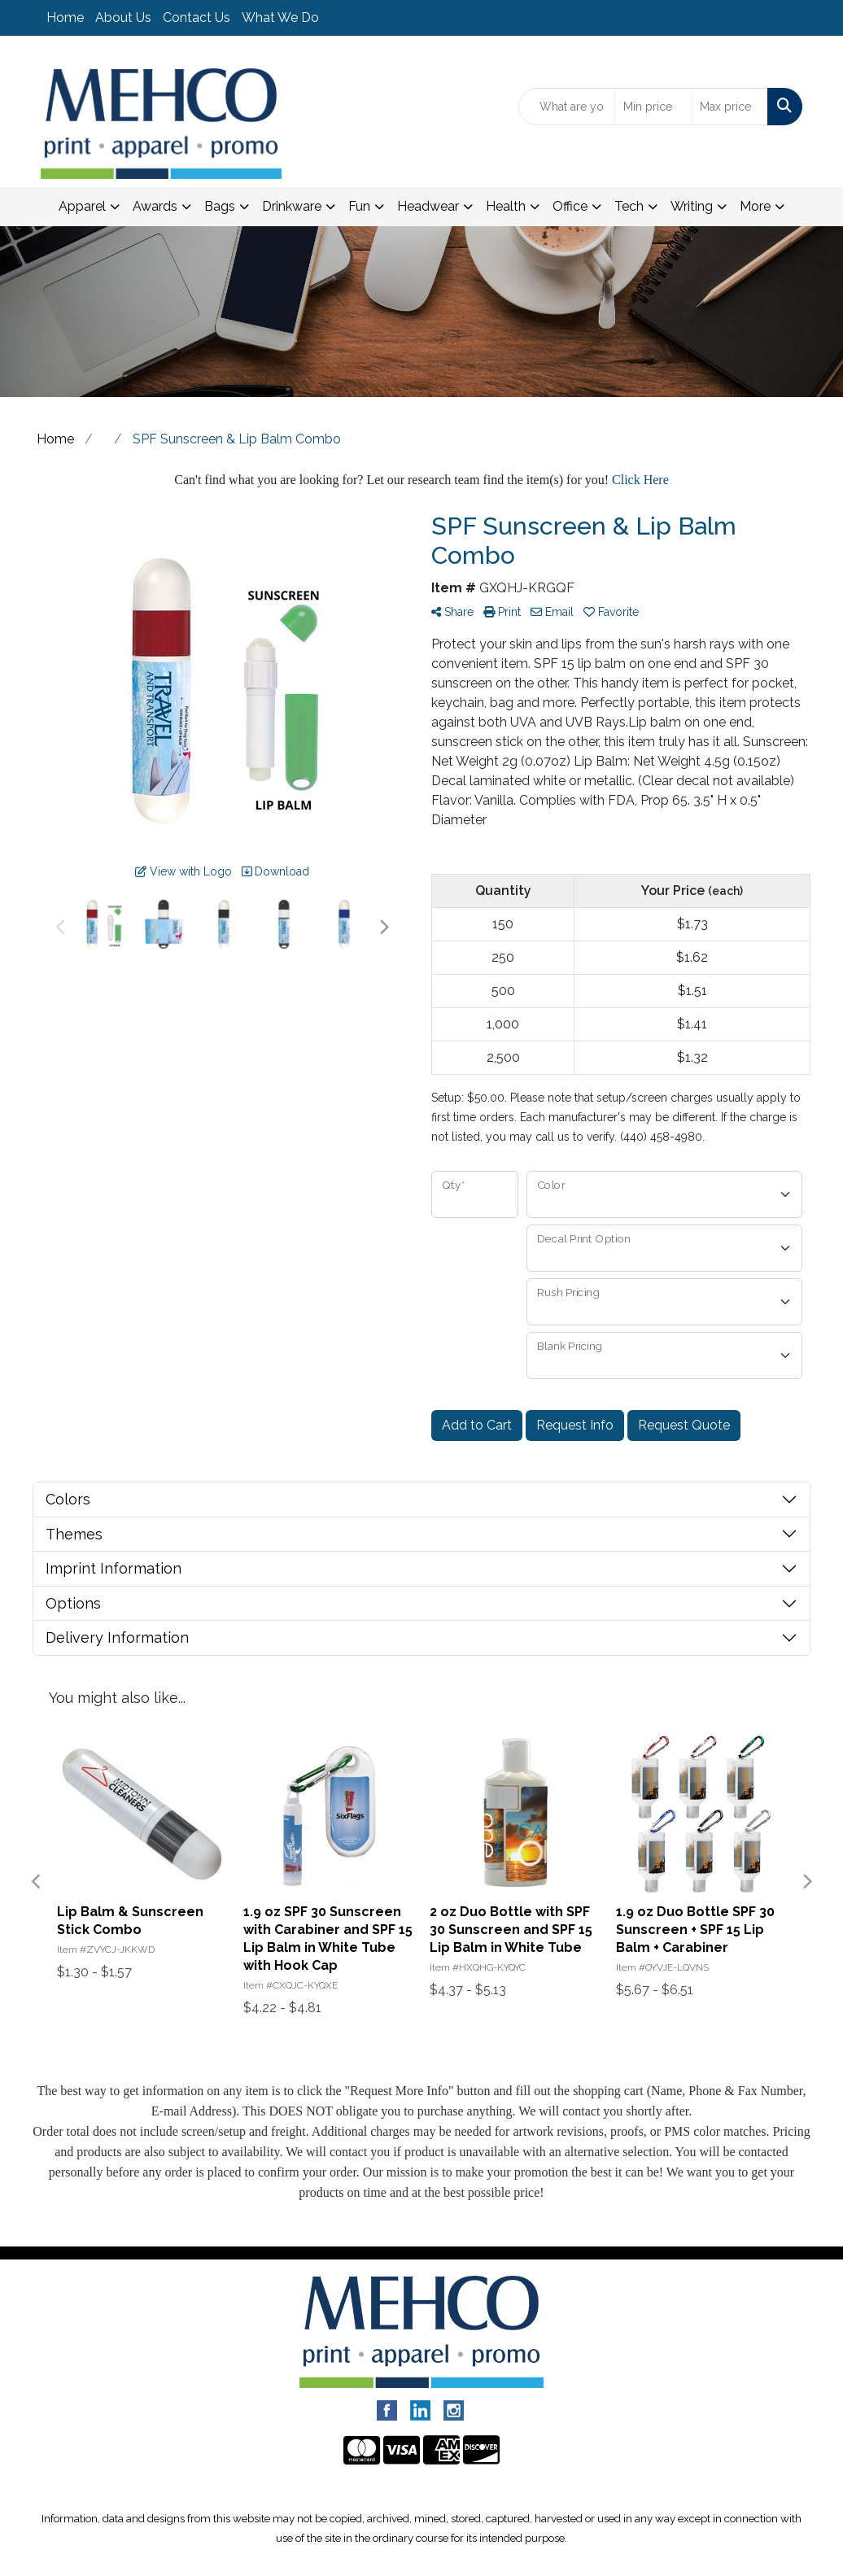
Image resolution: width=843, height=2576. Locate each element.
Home (65, 17)
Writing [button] (691, 206)
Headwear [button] (428, 206)
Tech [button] (629, 206)
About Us (123, 17)
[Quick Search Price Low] (653, 106)
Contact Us (196, 17)
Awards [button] (155, 206)
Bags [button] (219, 206)
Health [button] (506, 206)
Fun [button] (359, 206)
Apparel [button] (82, 206)
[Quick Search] (566, 106)
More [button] (755, 206)
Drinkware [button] (291, 206)
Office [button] (570, 206)
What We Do (280, 17)
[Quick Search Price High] (729, 106)
